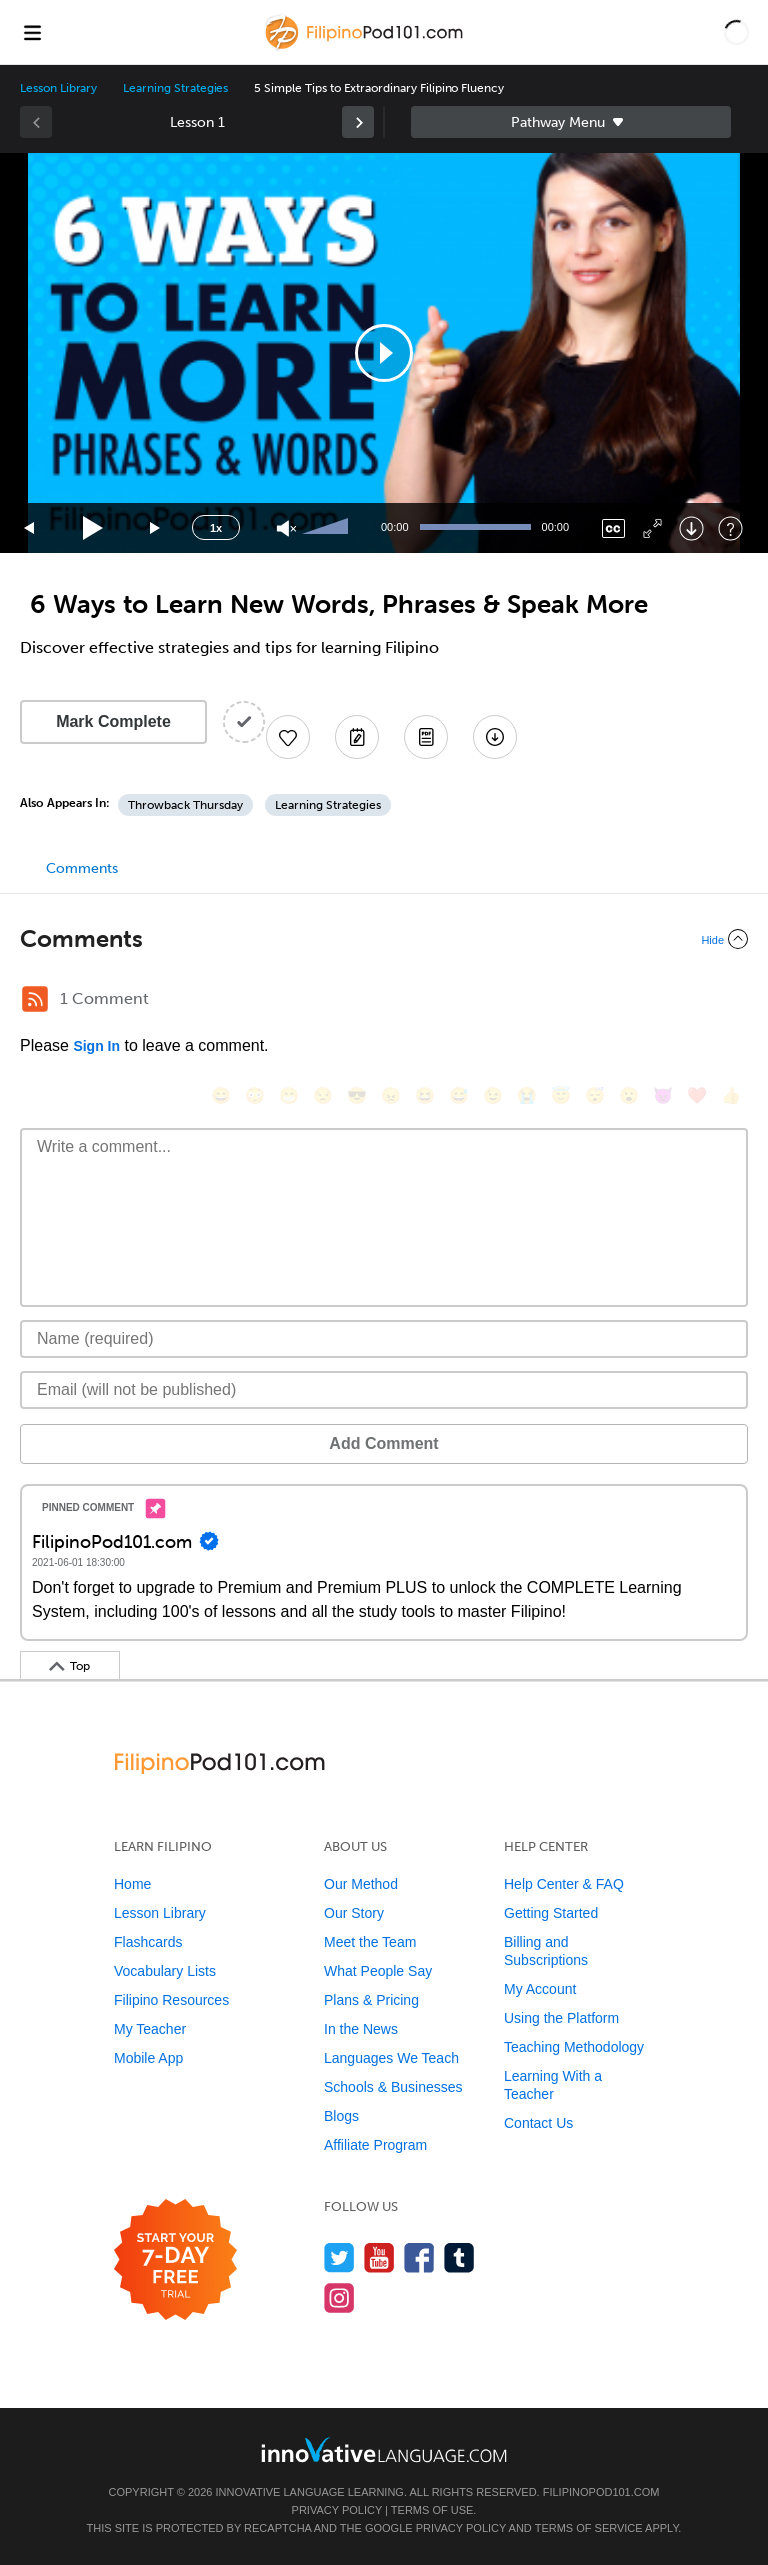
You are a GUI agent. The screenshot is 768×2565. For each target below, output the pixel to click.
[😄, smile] (221, 1095)
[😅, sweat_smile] (459, 1095)
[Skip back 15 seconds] (30, 528)
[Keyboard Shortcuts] (730, 528)
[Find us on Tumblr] (459, 2257)
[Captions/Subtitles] (613, 528)
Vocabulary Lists (165, 1971)
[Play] (93, 528)
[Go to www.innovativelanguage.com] (384, 2449)
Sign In (96, 1046)
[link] (358, 122)
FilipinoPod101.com (601, 2492)
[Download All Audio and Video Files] (495, 737)
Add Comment (383, 1443)
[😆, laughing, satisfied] (425, 1095)
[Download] (691, 528)
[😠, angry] (391, 1095)
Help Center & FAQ (564, 1884)
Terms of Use (432, 2510)
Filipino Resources (171, 2000)
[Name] (384, 1339)
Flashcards (148, 1942)
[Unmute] (286, 528)
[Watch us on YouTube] (379, 2257)
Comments (82, 868)
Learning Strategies (175, 88)
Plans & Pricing (371, 2000)
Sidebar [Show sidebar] (571, 122)
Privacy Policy (337, 2510)
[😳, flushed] (255, 1095)
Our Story (354, 1913)
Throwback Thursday (185, 805)
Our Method (361, 1884)
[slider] (328, 528)
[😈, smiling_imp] (663, 1095)
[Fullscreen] (652, 528)
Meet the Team (370, 1942)
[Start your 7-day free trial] (175, 2260)
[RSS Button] (35, 999)
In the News (361, 2029)
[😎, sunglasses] (357, 1095)
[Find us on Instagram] (339, 2297)
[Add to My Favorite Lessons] (288, 737)
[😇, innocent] (561, 1095)
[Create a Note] (357, 737)
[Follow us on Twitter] (339, 2257)
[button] (736, 32)
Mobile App (148, 2058)
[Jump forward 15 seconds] (156, 528)
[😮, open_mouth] (629, 1095)
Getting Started (551, 1913)
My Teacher (150, 2029)
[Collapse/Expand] (384, 939)
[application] (384, 353)
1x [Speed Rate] (216, 528)
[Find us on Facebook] (419, 2257)
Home (132, 1884)
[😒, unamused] (323, 1095)
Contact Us (538, 2123)
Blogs (341, 2116)
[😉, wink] (493, 1095)
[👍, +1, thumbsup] (731, 1095)
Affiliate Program (375, 2145)
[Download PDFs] (426, 737)
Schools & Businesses (393, 2087)
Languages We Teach (391, 2058)
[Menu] (32, 32)
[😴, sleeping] (595, 1095)
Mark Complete (113, 721)
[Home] (366, 46)
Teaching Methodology (574, 2047)
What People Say (378, 1971)
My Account (540, 1989)
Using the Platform (561, 2018)
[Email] (384, 1390)
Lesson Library (58, 88)
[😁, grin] (289, 1095)
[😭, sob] (527, 1095)
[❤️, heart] (697, 1095)
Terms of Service (589, 2528)
